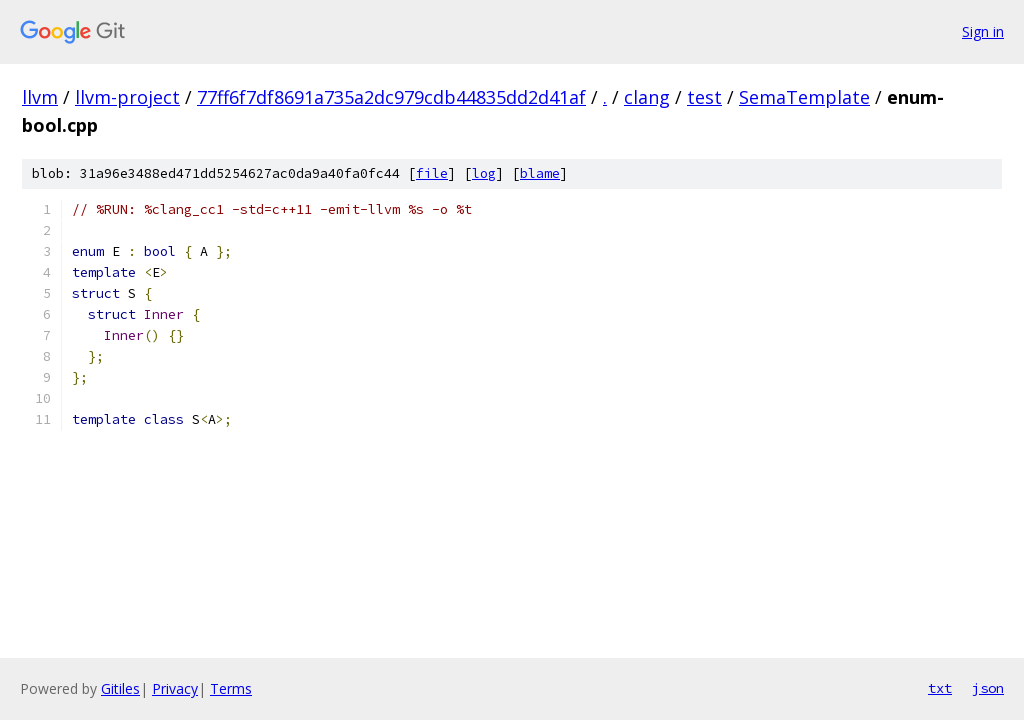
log (484, 173)
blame (540, 173)
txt (940, 688)
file (432, 173)
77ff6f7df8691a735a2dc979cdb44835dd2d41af (391, 97)
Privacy (175, 688)
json (988, 688)
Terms (231, 688)
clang (647, 97)
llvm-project (127, 97)
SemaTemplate (804, 97)
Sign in (983, 31)
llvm (40, 97)
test (704, 97)
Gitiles (120, 688)
